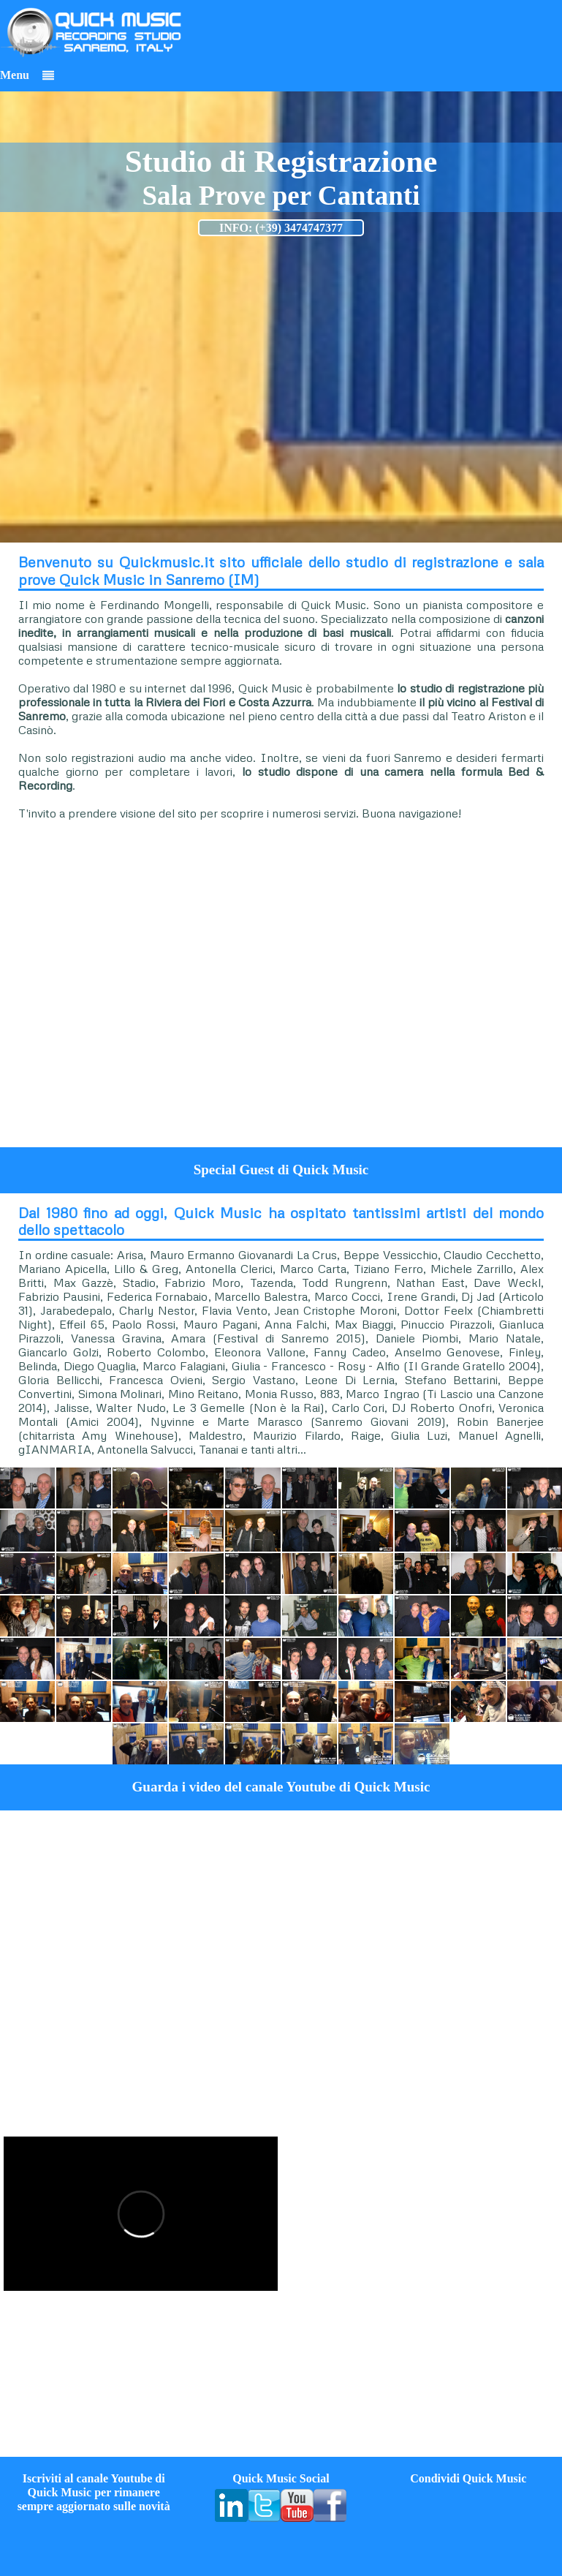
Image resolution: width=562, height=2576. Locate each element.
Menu (27, 75)
